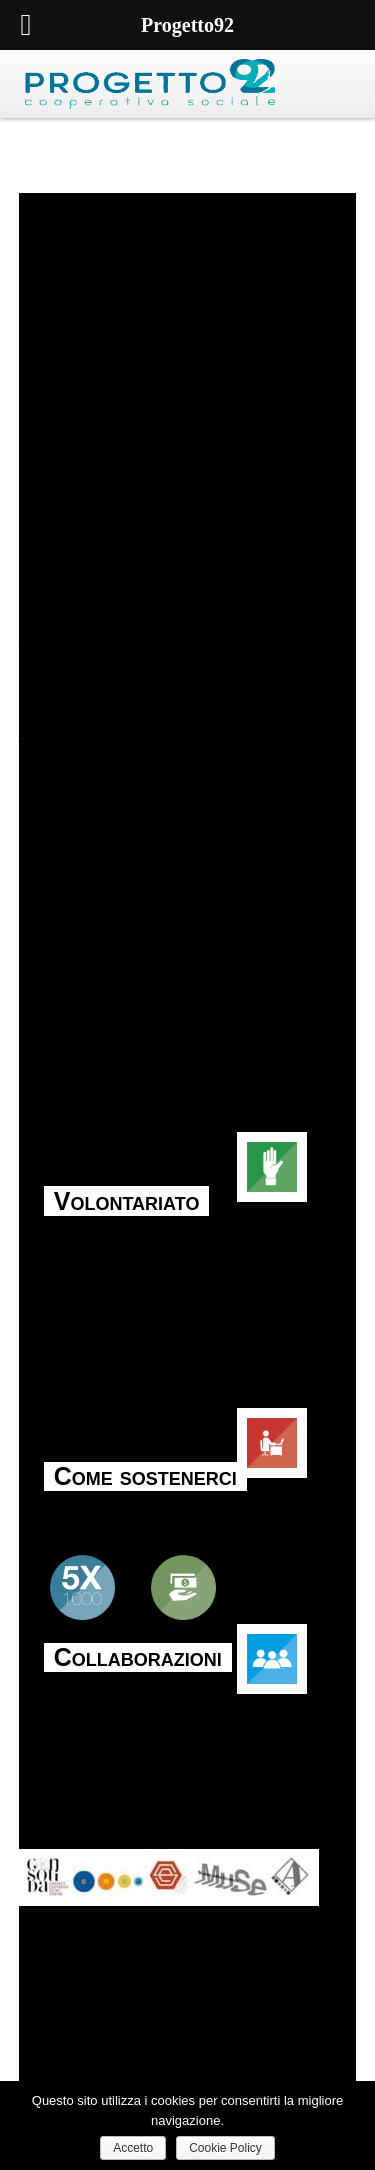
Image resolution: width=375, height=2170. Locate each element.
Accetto (133, 2148)
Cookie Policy (225, 2148)
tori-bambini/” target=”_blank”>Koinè (149, 734)
